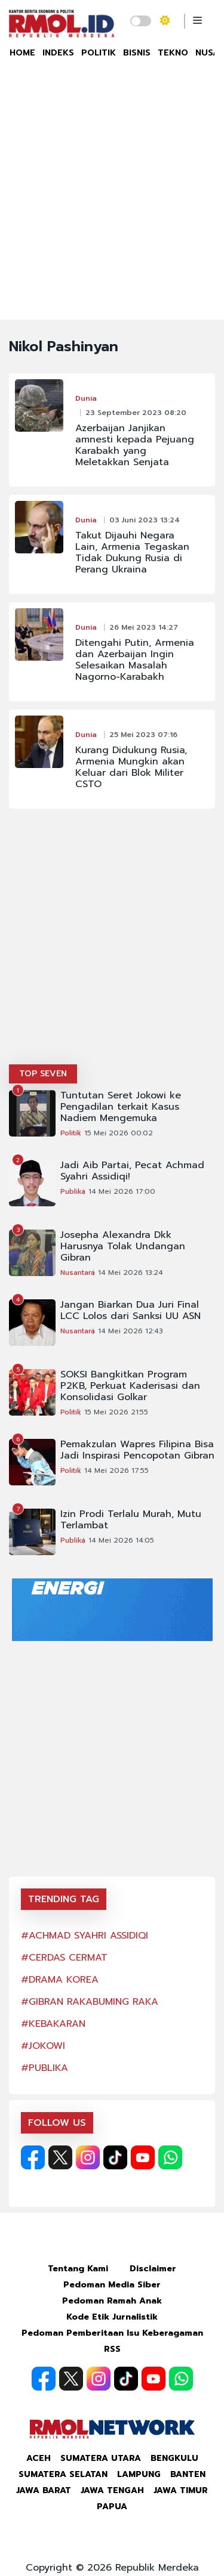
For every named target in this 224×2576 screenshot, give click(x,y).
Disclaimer (153, 2268)
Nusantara (77, 1272)
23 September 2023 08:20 (135, 412)
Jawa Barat (43, 2490)
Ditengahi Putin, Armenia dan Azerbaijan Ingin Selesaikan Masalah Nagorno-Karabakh (134, 660)
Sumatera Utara (100, 2458)
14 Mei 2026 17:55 (116, 1470)
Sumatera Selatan (63, 2474)
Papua (112, 2506)
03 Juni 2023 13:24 (144, 520)
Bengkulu (174, 2458)
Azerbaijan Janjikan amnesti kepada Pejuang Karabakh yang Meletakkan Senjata (134, 445)
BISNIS (137, 53)
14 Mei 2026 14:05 (121, 1540)
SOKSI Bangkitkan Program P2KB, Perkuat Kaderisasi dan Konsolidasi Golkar (130, 1386)
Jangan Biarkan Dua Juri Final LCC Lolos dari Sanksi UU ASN (130, 1310)
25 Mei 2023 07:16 (143, 734)
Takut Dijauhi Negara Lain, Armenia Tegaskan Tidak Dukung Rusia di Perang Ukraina (132, 552)
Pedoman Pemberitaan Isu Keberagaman (112, 2333)
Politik (70, 1133)
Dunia (86, 398)
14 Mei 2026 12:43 (130, 1331)
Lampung (139, 2474)
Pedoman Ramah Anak (112, 2301)
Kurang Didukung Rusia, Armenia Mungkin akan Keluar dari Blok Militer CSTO (131, 767)
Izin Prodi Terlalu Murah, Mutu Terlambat (130, 1520)
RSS (112, 2349)
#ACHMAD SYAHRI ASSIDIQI (84, 1935)
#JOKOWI (43, 2046)
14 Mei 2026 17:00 (121, 1191)
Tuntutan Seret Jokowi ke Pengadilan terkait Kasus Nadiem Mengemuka (120, 1107)
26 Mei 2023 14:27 (143, 627)
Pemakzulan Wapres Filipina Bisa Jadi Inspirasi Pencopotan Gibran (137, 1450)
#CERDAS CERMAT (64, 1957)
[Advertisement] (112, 202)
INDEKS (58, 53)
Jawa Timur (181, 2490)
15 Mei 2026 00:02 (118, 1133)
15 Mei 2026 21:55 (116, 1412)
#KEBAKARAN (53, 2024)
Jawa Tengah (112, 2490)
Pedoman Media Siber (112, 2284)
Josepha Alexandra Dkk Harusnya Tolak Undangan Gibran (122, 1247)
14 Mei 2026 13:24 (130, 1272)
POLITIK (98, 53)
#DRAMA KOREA (60, 1980)
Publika (72, 1191)
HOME (22, 53)
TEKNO (173, 53)
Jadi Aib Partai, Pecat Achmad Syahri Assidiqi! (132, 1171)
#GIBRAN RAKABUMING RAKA (89, 2002)
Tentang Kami (78, 2268)
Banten (187, 2474)
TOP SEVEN (43, 1073)
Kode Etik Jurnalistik (112, 2317)
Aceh (38, 2458)
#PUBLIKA (44, 2068)
